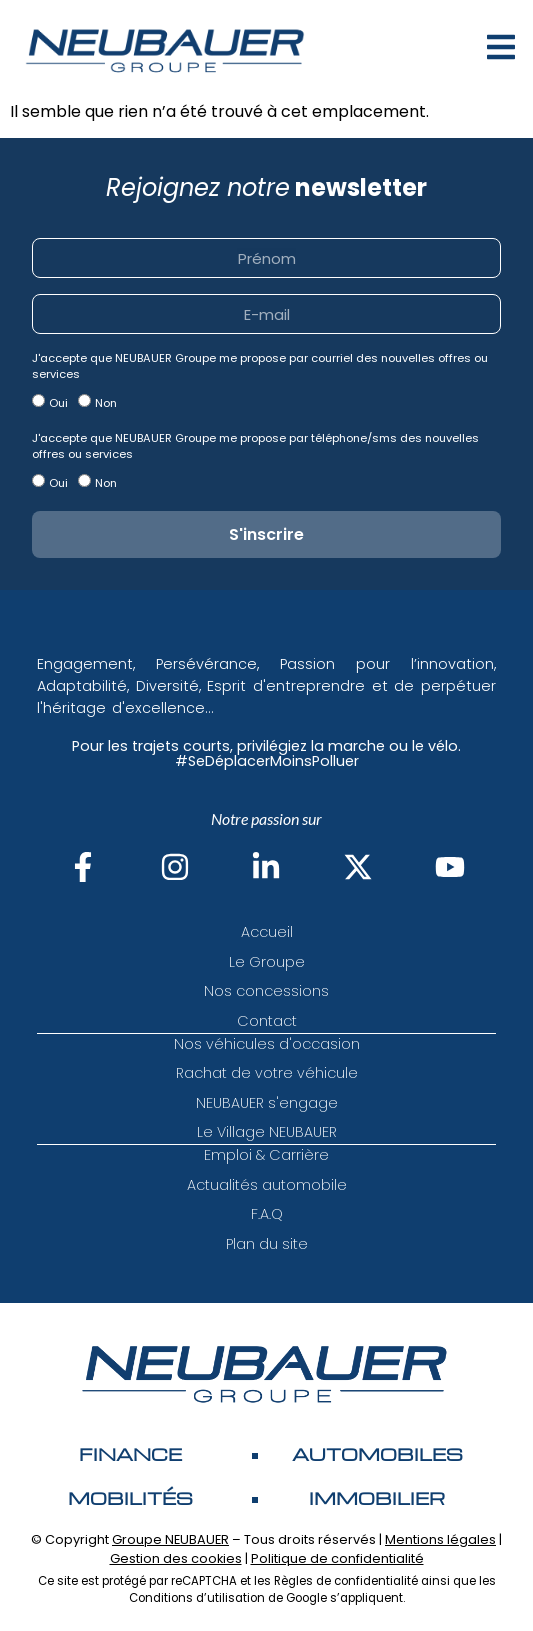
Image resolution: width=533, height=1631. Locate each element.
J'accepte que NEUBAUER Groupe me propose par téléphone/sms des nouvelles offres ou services (255, 446)
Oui (58, 403)
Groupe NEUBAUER (170, 1539)
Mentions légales (440, 1539)
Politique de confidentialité (337, 1558)
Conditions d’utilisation (197, 1598)
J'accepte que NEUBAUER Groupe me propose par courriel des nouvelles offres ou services (260, 366)
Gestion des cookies (176, 1558)
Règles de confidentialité (346, 1581)
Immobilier (377, 1498)
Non (106, 403)
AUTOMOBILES (377, 1454)
